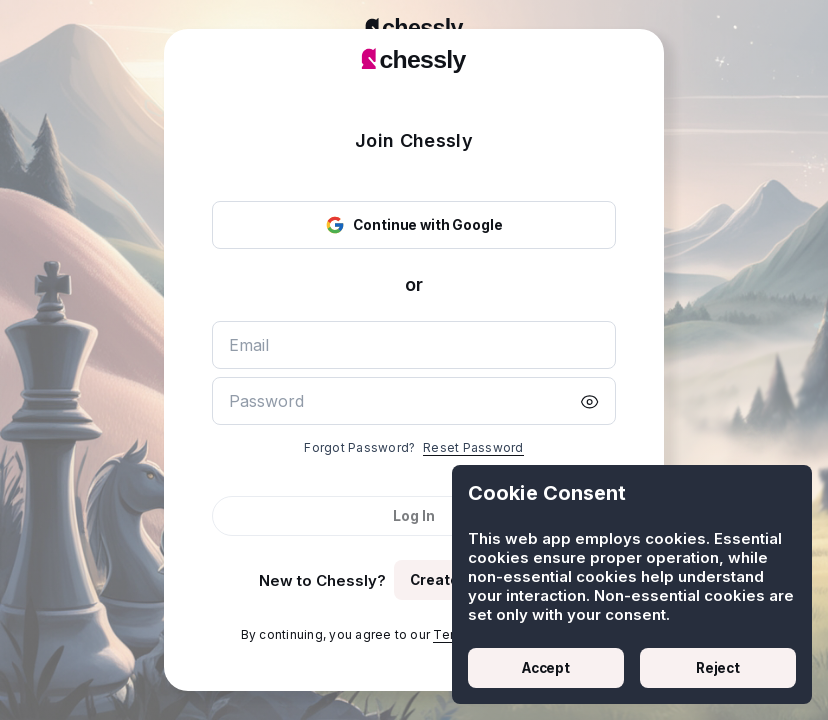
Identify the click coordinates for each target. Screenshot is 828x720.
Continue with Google (413, 225)
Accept (546, 668)
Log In (413, 516)
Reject (718, 668)
